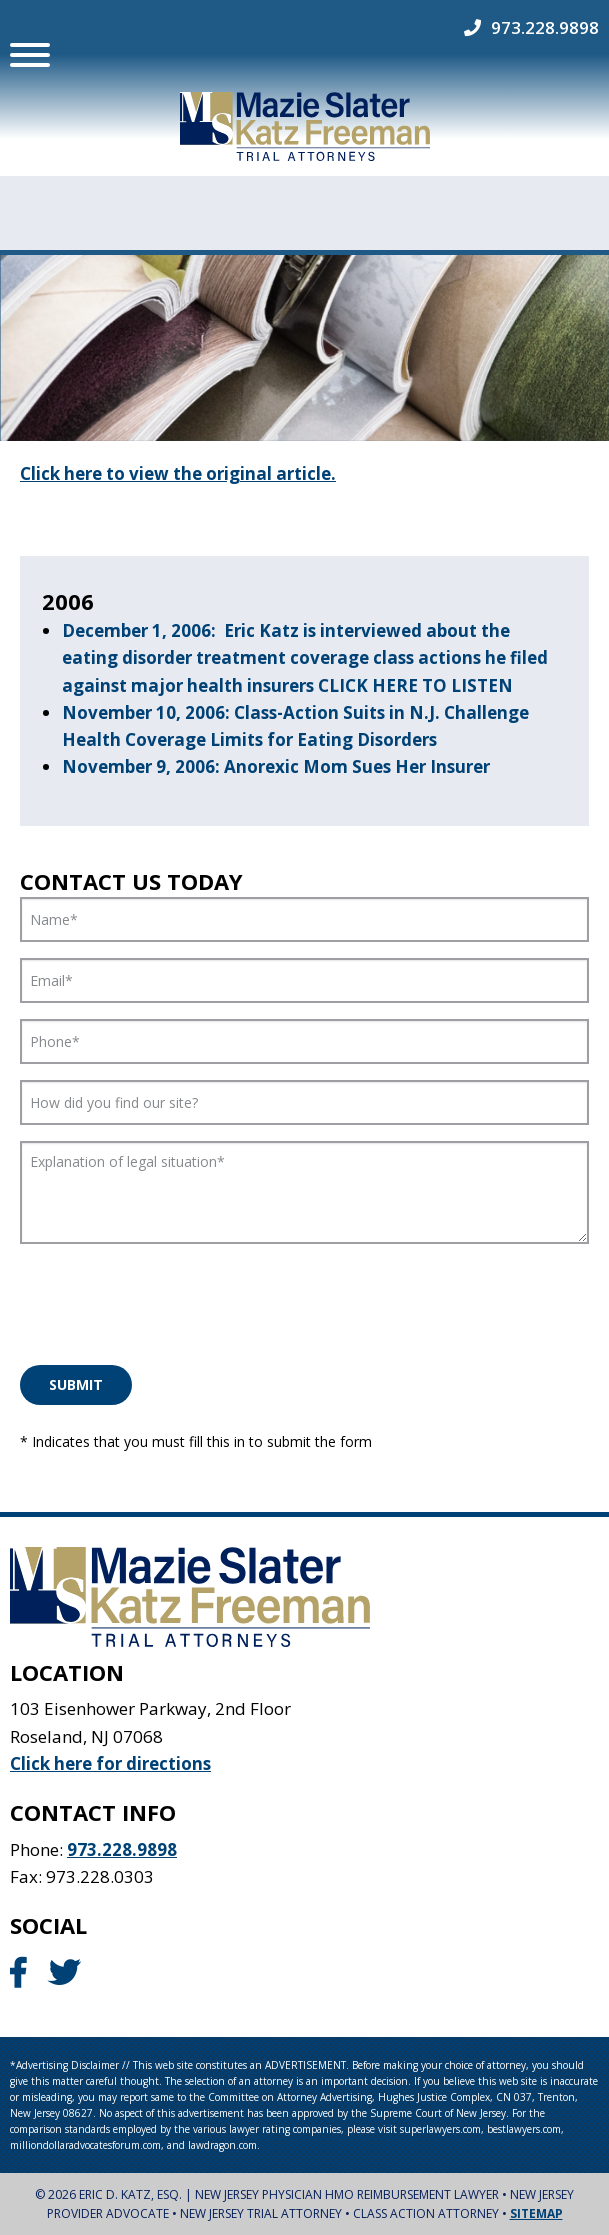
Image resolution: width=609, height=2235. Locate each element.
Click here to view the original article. (178, 473)
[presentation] (172, 1299)
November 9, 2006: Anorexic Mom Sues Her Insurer (276, 766)
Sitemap (536, 2213)
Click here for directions (110, 1762)
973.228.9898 (545, 27)
